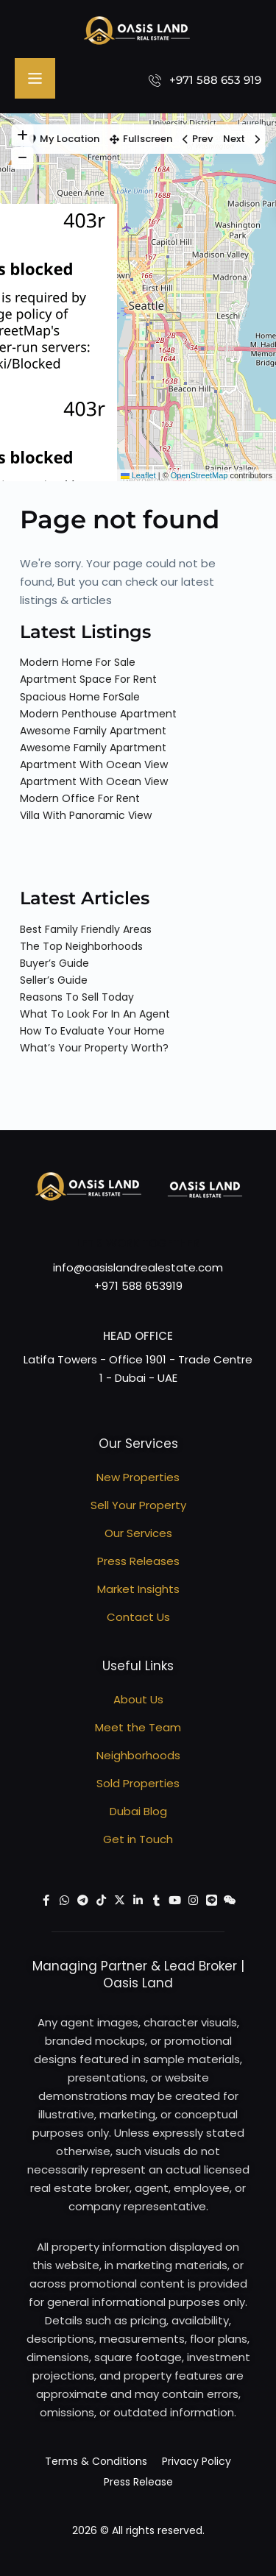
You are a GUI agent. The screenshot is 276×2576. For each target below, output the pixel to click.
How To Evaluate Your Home (92, 1030)
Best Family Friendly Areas (86, 929)
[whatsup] (64, 1900)
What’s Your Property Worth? (94, 1047)
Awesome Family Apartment (93, 730)
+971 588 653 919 (215, 80)
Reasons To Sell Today (77, 997)
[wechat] (230, 1900)
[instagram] (193, 1900)
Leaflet (138, 475)
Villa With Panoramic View (86, 815)
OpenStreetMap (199, 475)
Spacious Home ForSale (80, 696)
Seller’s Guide (54, 980)
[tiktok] (101, 1900)
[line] (211, 1900)
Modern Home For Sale (77, 662)
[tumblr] (156, 1900)
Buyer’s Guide (54, 963)
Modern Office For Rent (80, 798)
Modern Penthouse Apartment (98, 713)
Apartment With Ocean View (94, 764)
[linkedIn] (138, 1900)
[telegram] (83, 1900)
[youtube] (175, 1900)
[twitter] (119, 1900)
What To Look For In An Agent (95, 1014)
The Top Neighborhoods (81, 946)
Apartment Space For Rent (88, 679)
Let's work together (138, 1243)
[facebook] (46, 1900)
